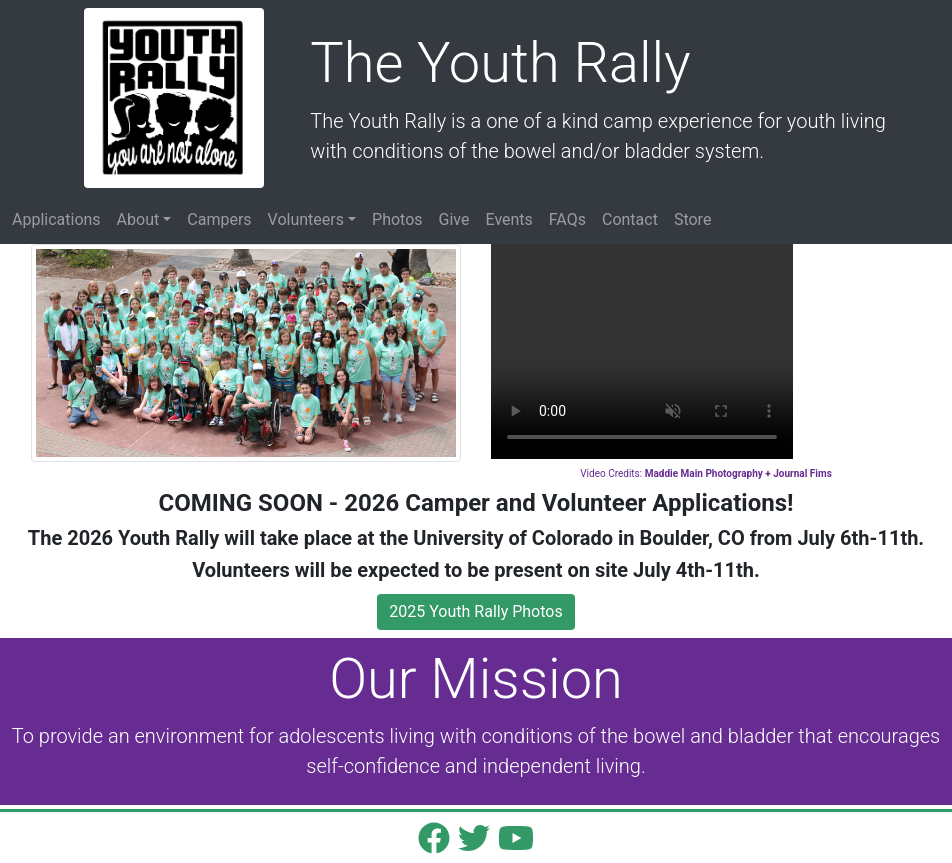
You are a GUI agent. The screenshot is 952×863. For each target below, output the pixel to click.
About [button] (138, 219)
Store (692, 219)
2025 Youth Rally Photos (475, 611)
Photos (397, 219)
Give (454, 219)
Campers (219, 219)
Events (508, 219)
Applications (56, 219)
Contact (630, 219)
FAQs (567, 219)
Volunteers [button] (306, 219)
